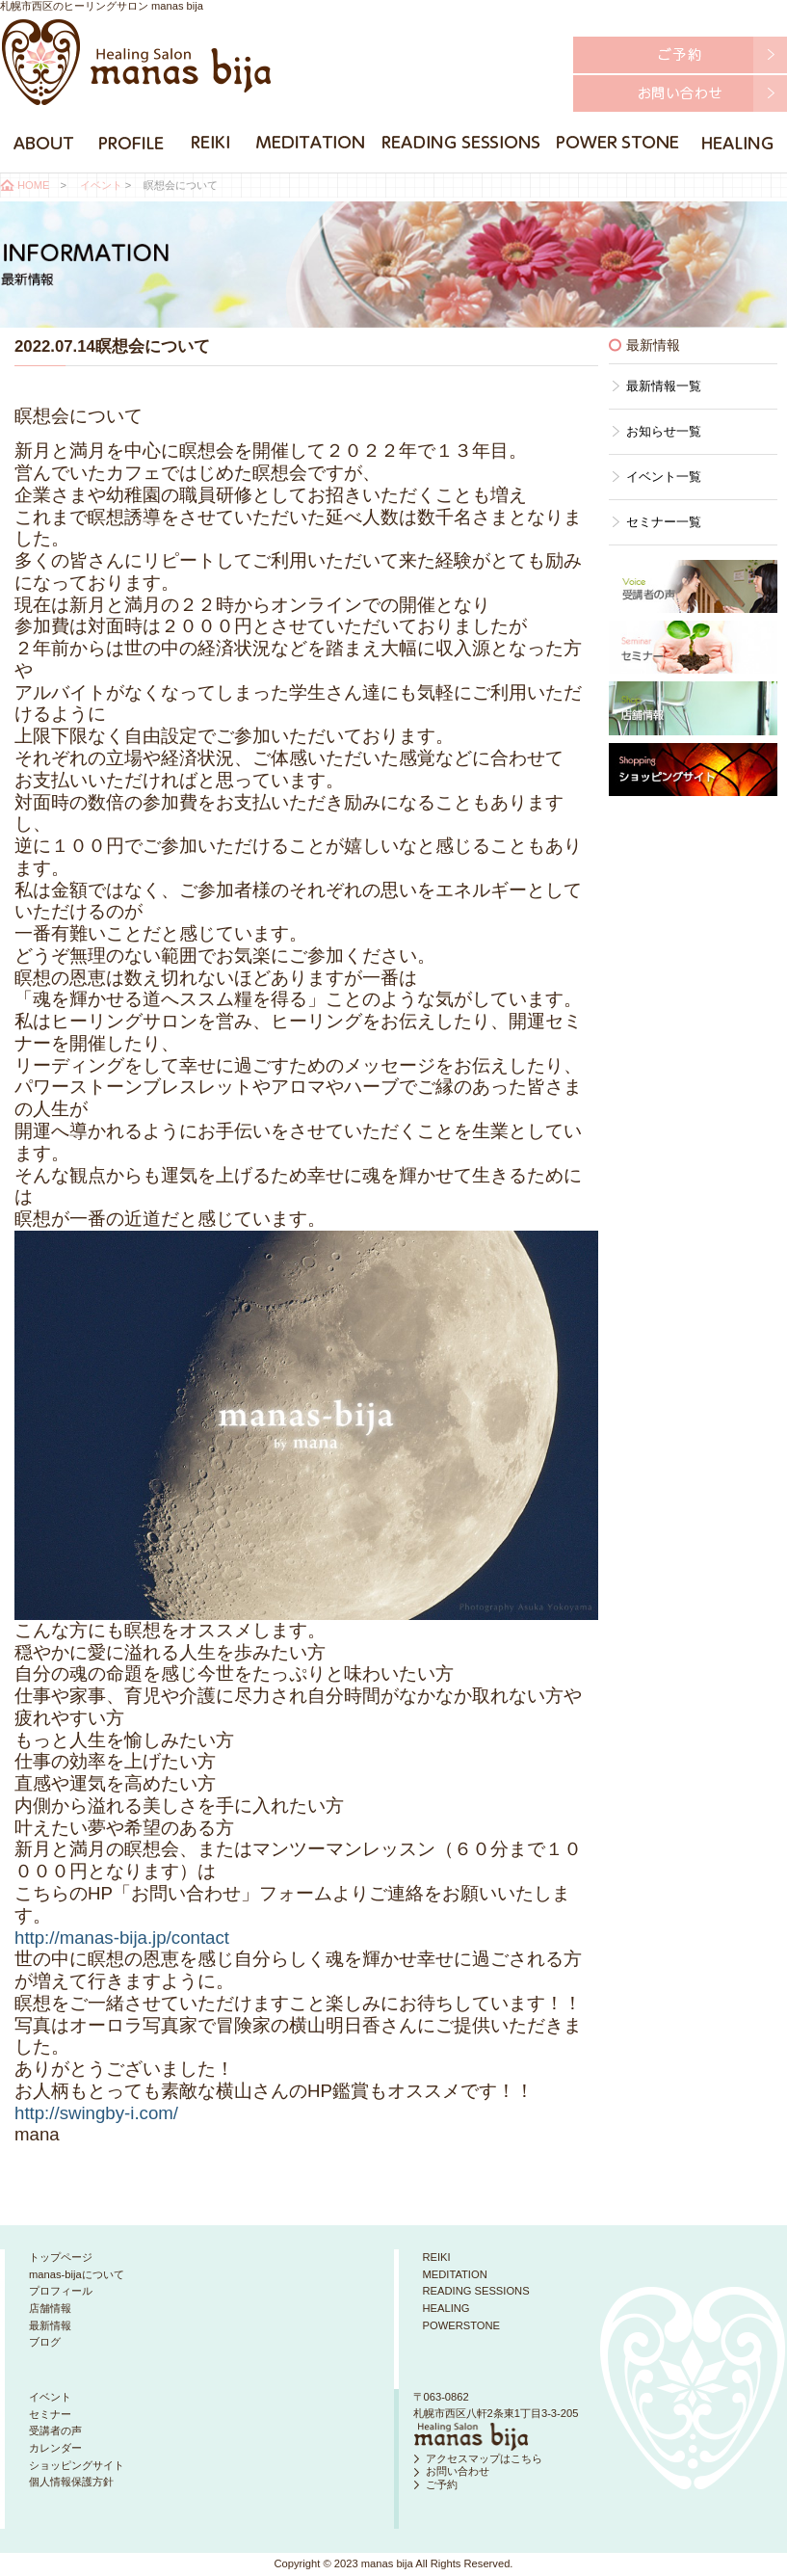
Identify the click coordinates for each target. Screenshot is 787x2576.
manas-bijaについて (76, 2274)
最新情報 (50, 2325)
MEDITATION (455, 2274)
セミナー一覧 (663, 522)
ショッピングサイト (76, 2465)
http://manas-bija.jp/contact (121, 1937)
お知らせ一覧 (663, 431)
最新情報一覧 (663, 386)
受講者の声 (55, 2430)
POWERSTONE (462, 2325)
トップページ (60, 2257)
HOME (33, 185)
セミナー (50, 2414)
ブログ (45, 2342)
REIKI (437, 2257)
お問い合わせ (457, 2471)
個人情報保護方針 (71, 2481)
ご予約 (442, 2484)
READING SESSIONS (476, 2291)
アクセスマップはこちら (484, 2458)
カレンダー (55, 2448)
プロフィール (60, 2291)
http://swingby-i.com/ (96, 2113)
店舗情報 (50, 2308)
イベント (101, 185)
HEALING (446, 2308)
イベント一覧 (663, 476)
